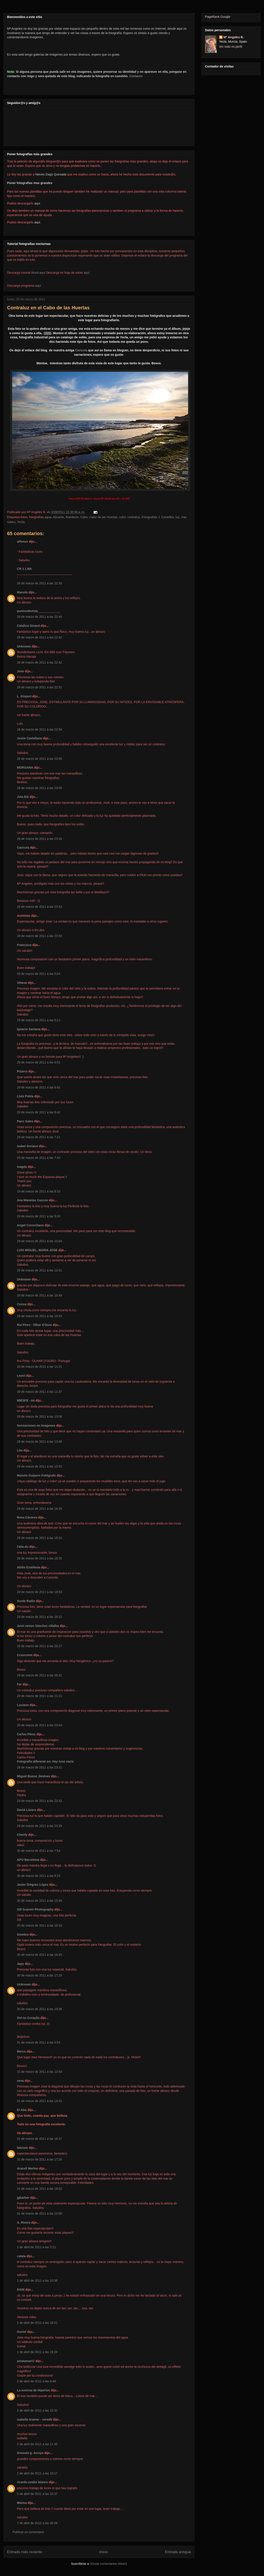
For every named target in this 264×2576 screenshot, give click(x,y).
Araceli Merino (27, 2168)
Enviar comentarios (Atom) (108, 2563)
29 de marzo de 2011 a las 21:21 (39, 1696)
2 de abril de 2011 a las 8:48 (36, 2381)
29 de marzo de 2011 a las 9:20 (38, 1216)
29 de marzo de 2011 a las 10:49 (39, 1295)
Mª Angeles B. (234, 37)
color (122, 517)
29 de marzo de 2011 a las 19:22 (39, 1617)
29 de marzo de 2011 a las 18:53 (39, 1592)
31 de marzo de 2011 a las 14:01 (39, 2101)
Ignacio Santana (28, 1029)
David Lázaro (26, 1810)
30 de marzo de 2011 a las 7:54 (38, 1850)
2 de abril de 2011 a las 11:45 (37, 2444)
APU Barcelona (28, 1859)
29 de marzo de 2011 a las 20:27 (39, 1646)
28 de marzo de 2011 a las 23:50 (39, 936)
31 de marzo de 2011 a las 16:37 (39, 2138)
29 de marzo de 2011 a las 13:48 (39, 1441)
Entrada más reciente (24, 2552)
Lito (20, 1450)
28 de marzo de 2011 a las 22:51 (39, 687)
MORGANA (25, 767)
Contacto (136, 76)
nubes (11, 522)
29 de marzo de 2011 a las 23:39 (39, 1826)
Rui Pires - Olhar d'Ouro (34, 1325)
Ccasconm (25, 1655)
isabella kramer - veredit (34, 2419)
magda (22, 1167)
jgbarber (23, 2197)
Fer (19, 1684)
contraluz (133, 517)
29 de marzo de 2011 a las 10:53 (39, 1316)
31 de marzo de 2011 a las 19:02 (39, 2188)
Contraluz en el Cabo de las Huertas (48, 307)
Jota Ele (23, 797)
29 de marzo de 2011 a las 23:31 (39, 1767)
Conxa (21, 1304)
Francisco (24, 945)
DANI (20, 2289)
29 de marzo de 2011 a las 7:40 (38, 1157)
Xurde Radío (26, 1601)
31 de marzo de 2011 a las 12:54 (39, 2071)
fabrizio (22, 2147)
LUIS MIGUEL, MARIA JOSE (37, 1250)
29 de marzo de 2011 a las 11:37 (39, 1391)
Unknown (24, 646)
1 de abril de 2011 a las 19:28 (37, 2352)
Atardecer (72, 517)
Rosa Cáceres (27, 1517)
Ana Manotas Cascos (32, 1200)
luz (178, 517)
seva (20, 2080)
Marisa (22, 2503)
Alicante (58, 517)
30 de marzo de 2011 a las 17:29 (39, 1975)
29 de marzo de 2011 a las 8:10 (38, 1191)
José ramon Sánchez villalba (38, 1626)
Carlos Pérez (26, 1734)
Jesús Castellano (29, 738)
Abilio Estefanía (28, 1567)
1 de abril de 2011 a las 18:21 (37, 2322)
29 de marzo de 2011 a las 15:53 (39, 1466)
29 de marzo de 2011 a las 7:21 (38, 1137)
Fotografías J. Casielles (158, 517)
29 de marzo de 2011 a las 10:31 (39, 1270)
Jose (20, 671)
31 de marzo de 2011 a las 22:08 (39, 2213)
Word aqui (38, 272)
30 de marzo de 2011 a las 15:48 (39, 1900)
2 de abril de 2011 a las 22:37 (37, 2494)
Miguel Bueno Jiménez (33, 1776)
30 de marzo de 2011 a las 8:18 (38, 1876)
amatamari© (26, 2361)
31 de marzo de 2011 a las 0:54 (38, 2042)
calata (21, 2256)
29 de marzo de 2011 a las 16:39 (39, 1508)
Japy (20, 1963)
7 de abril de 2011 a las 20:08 (37, 2523)
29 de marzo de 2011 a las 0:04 (38, 973)
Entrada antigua (178, 2552)
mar (183, 517)
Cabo (84, 517)
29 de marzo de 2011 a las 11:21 (39, 1366)
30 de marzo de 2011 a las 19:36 (39, 2009)
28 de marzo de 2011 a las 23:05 (39, 758)
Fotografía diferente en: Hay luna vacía (45, 1761)
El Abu (22, 2110)
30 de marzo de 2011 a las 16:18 (39, 1925)
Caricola (23, 847)
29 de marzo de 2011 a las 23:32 (39, 1801)
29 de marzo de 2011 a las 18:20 (39, 1558)
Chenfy (22, 1834)
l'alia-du (22, 1546)
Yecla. (21, 522)
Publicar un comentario (28, 2532)
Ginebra (23, 1934)
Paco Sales (25, 1121)
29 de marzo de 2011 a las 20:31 (39, 1675)
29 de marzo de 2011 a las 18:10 (39, 1538)
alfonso (22, 541)
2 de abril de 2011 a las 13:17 (37, 2473)
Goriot (21, 2332)
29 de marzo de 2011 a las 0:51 (38, 1062)
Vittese (22, 982)
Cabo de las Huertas (103, 517)
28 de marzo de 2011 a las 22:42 (39, 637)
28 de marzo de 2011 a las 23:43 (39, 906)
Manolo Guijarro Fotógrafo (36, 1475)
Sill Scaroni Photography (35, 1909)
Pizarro (22, 1071)
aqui (86, 272)
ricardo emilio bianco (32, 2482)
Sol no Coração (28, 2018)
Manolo (22, 592)
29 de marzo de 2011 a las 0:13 (38, 1020)
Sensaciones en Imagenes (36, 1425)
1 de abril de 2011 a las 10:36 (37, 2280)
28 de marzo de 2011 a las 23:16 (39, 838)
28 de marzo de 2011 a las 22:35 (39, 583)
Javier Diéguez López (32, 1884)
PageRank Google (217, 16)
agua (47, 517)
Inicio (103, 2552)
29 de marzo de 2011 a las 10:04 (39, 1241)
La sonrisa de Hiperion (33, 2390)
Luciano (23, 1705)
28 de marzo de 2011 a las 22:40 (39, 616)
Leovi (21, 1375)
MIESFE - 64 (26, 1400)
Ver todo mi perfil (230, 46)
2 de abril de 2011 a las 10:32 (37, 2410)
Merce (21, 2051)
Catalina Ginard (28, 625)
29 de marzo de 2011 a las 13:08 (39, 1416)
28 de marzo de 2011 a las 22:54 (39, 729)
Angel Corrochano (30, 1225)
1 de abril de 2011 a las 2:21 (36, 2247)
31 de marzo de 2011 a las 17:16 (39, 2159)
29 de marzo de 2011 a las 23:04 (39, 1725)
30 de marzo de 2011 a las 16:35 (39, 1954)
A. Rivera (23, 2222)
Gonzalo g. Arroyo (30, 2453)
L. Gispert (24, 696)
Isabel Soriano (27, 1146)
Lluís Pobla (25, 1096)
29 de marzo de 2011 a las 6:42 (38, 1087)
